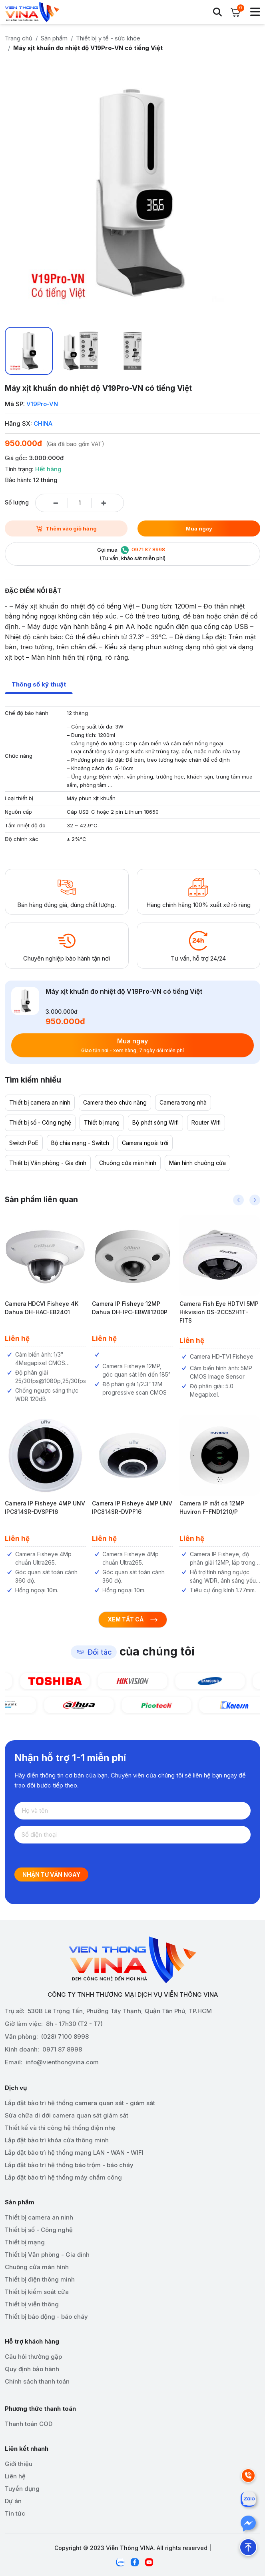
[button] (238, 1200)
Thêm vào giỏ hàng (66, 528)
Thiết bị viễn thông (32, 2304)
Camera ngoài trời (145, 1142)
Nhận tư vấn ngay (51, 1874)
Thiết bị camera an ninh (39, 1102)
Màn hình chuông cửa (197, 1162)
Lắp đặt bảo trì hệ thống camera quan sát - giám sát (80, 2103)
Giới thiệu (18, 2464)
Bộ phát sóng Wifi (155, 1122)
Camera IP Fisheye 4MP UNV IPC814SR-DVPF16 (138, 1507)
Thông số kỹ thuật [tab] (39, 684)
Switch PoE (23, 1142)
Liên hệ (15, 2476)
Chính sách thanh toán (37, 2381)
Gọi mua (132, 553)
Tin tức (15, 2513)
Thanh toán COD (28, 2424)
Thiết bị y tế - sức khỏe (108, 38)
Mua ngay (199, 528)
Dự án (13, 2501)
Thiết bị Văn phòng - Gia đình (47, 1162)
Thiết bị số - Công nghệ (40, 1122)
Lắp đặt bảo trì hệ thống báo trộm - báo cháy (69, 2165)
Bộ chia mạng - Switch (80, 1142)
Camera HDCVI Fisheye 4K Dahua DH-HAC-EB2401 (47, 1307)
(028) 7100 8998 (65, 2036)
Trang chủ (18, 38)
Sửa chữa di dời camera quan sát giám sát (66, 2115)
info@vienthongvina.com (62, 2062)
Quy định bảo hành (32, 2369)
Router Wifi (206, 1122)
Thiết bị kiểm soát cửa (37, 2292)
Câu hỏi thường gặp (33, 2356)
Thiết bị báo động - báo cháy (46, 2316)
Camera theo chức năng (115, 1102)
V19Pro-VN (42, 404)
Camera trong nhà (183, 1102)
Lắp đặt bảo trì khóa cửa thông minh (57, 2140)
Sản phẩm (54, 38)
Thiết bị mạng (102, 1122)
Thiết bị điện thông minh (40, 2279)
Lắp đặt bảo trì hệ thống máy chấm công (63, 2177)
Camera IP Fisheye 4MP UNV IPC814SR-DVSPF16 (51, 1507)
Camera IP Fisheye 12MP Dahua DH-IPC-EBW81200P (135, 1307)
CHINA (43, 423)
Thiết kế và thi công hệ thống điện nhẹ (60, 2128)
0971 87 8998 (62, 2049)
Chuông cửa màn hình (127, 1162)
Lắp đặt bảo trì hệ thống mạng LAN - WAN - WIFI (74, 2152)
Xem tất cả (133, 1619)
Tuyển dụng (22, 2488)
